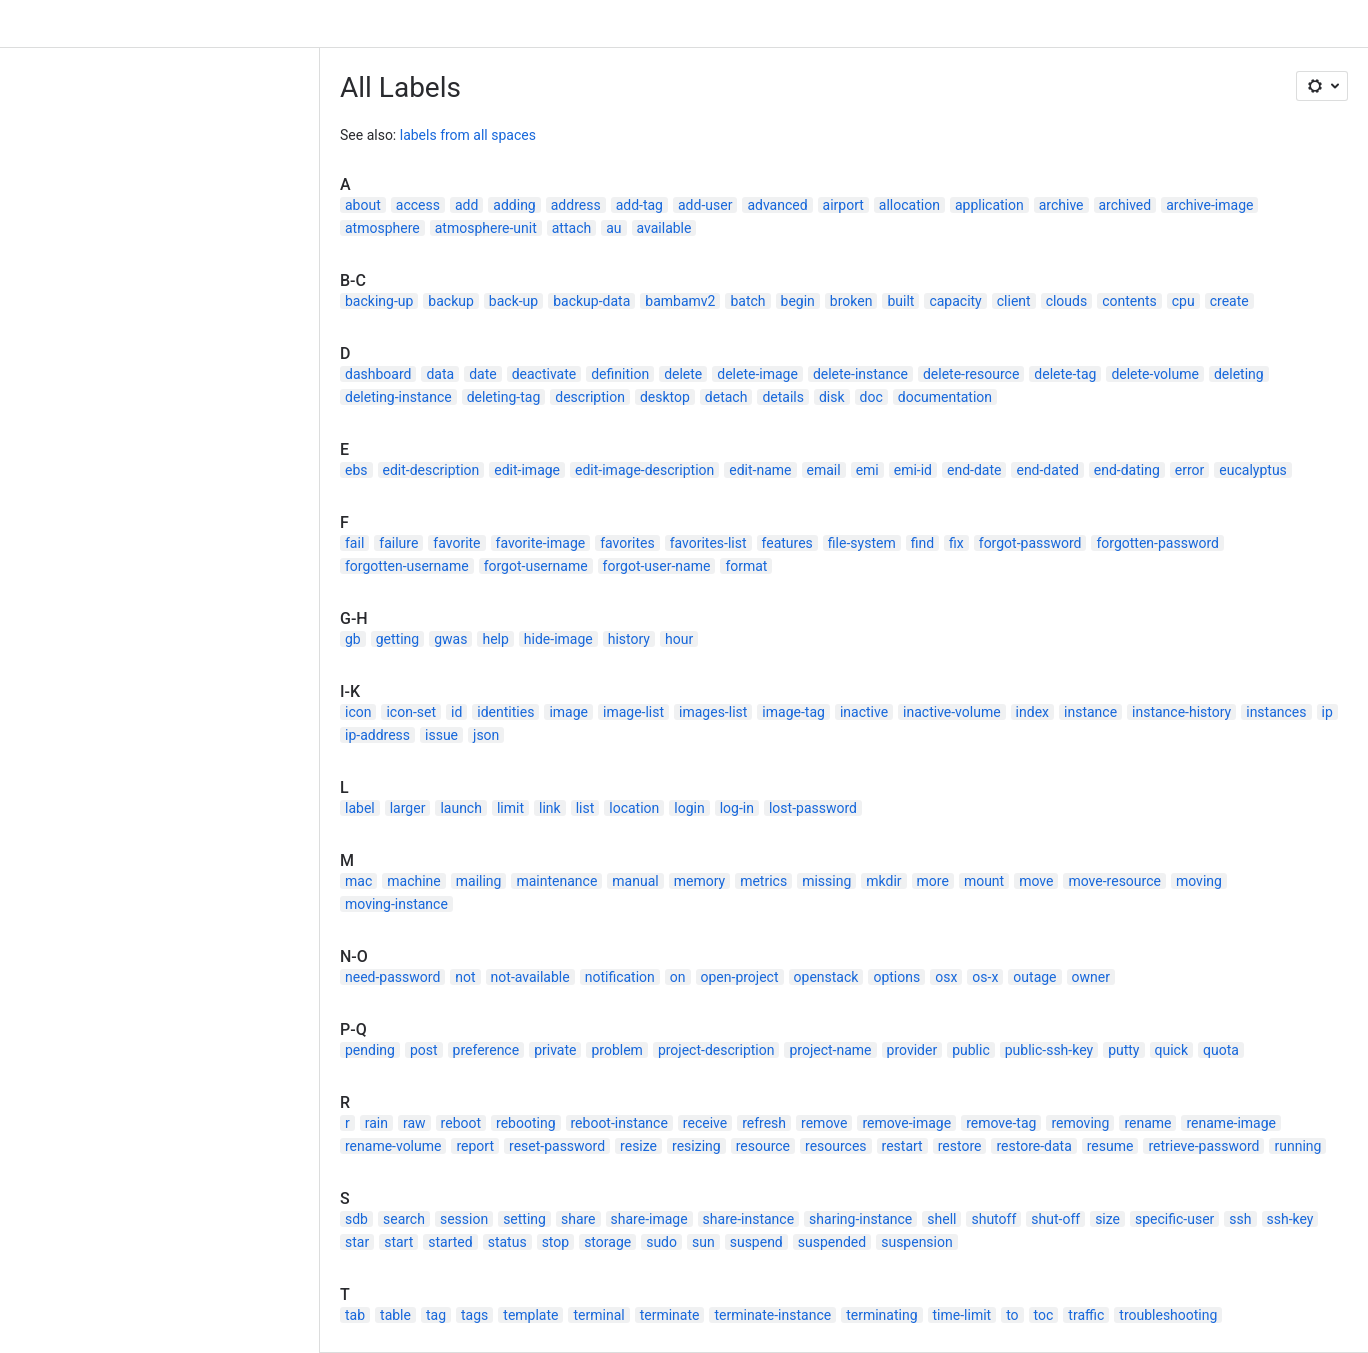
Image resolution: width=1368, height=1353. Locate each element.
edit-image (527, 470)
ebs (356, 470)
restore (960, 1146)
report (475, 1146)
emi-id (913, 470)
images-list (713, 712)
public (971, 1050)
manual (635, 881)
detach (726, 397)
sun (703, 1242)
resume (1110, 1146)
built (900, 301)
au (613, 228)
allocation (909, 205)
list (585, 808)
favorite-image (541, 543)
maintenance (556, 881)
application (989, 205)
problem (616, 1050)
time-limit (962, 1315)
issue (441, 735)
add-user (705, 205)
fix (956, 543)
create (1229, 301)
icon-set (411, 712)
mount (984, 881)
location (634, 808)
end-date (974, 470)
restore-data (1033, 1146)
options (896, 977)
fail (354, 543)
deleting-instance (398, 397)
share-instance (749, 1219)
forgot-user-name (657, 566)
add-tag (639, 205)
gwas (450, 639)
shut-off (1055, 1219)
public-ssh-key (1049, 1050)
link (550, 808)
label (360, 808)
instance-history (1181, 712)
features (787, 543)
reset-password (557, 1146)
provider (912, 1050)
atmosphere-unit (486, 228)
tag (436, 1315)
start (398, 1242)
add (466, 205)
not (465, 977)
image (568, 712)
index (1032, 712)
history (629, 639)
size (1107, 1219)
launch (461, 808)
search (404, 1219)
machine (414, 881)
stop (556, 1242)
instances (1276, 712)
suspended (832, 1242)
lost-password (813, 808)
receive (705, 1123)
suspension (917, 1242)
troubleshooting (1168, 1315)
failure (398, 543)
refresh (764, 1123)
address (576, 205)
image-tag (793, 712)
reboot (461, 1123)
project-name (830, 1050)
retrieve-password (1203, 1146)
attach (571, 228)
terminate (670, 1315)
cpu (1183, 301)
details (783, 397)
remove (824, 1123)
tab (355, 1315)
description (590, 397)
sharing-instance (860, 1219)
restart (902, 1146)
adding (514, 205)
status (507, 1242)
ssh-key (1290, 1219)
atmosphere (382, 228)
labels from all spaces (468, 135)
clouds (1067, 301)
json (486, 735)
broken (851, 301)
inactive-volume (952, 712)
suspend (756, 1242)
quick (1172, 1050)
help (495, 639)
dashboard (378, 374)
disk (832, 397)
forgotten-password (1157, 543)
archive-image (1209, 205)
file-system (862, 543)
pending (370, 1050)
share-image (649, 1219)
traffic (1086, 1315)
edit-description (431, 470)
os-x (985, 977)
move (1036, 881)
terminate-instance (772, 1315)
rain (376, 1123)
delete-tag (1065, 374)
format (746, 566)
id (456, 712)
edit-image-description (644, 470)
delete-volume (1155, 374)
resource (763, 1146)
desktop (665, 397)
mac (358, 881)
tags (474, 1315)
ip (1327, 712)
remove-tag (1001, 1123)
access (418, 205)
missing (826, 881)
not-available (530, 977)
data (440, 374)
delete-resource (971, 374)
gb (353, 639)
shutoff (993, 1219)
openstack (826, 977)
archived (1125, 205)
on (678, 977)
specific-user (1174, 1219)
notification (620, 977)
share (578, 1219)
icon (358, 712)
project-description (716, 1050)
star (357, 1242)
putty (1123, 1050)
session (464, 1219)
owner (1091, 977)
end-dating (1127, 470)
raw (414, 1123)
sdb (356, 1219)
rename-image (1231, 1123)
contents (1129, 301)
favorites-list (708, 543)
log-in (737, 808)
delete (683, 374)
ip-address (377, 735)
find (922, 543)
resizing (696, 1146)
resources (836, 1146)
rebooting (525, 1123)
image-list (633, 712)
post (424, 1050)
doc (871, 397)
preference (486, 1050)
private (555, 1050)
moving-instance (396, 904)
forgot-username (536, 566)
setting (524, 1219)
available (664, 228)
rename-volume (393, 1146)
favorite (456, 543)
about (363, 205)
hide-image (558, 639)
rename (1147, 1123)
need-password (392, 977)
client (1014, 301)
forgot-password (1030, 543)
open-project (740, 977)
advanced (777, 205)
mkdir (883, 881)
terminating (881, 1315)
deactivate (544, 374)
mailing (479, 881)
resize (638, 1146)
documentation (945, 397)
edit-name (760, 470)
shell (941, 1219)
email (824, 470)
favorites (627, 543)
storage (607, 1242)
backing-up (379, 301)
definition (620, 374)
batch (747, 301)
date (483, 374)
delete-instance (860, 374)
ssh (1240, 1219)
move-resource (1114, 881)
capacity (955, 301)
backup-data (591, 301)
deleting (1239, 374)
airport (843, 205)
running (1297, 1146)
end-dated (1047, 470)
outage (1034, 977)
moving (1199, 881)
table (395, 1315)
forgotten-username (407, 566)
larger (408, 808)
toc (1044, 1315)
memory (699, 881)
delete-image (757, 374)
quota (1221, 1050)
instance (1090, 712)
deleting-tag (504, 397)
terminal (598, 1315)
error (1190, 470)
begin (798, 301)
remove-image (906, 1123)
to (1012, 1315)
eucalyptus (1253, 470)
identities (505, 712)
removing (1080, 1123)
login (689, 808)
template (530, 1315)
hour (679, 639)
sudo (661, 1242)
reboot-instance (619, 1123)
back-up (513, 301)
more (933, 881)
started (450, 1242)
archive (1061, 205)
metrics (763, 881)
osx (946, 977)
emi (867, 470)
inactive (864, 712)
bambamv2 (680, 301)
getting (397, 639)
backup (450, 301)
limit (510, 808)
